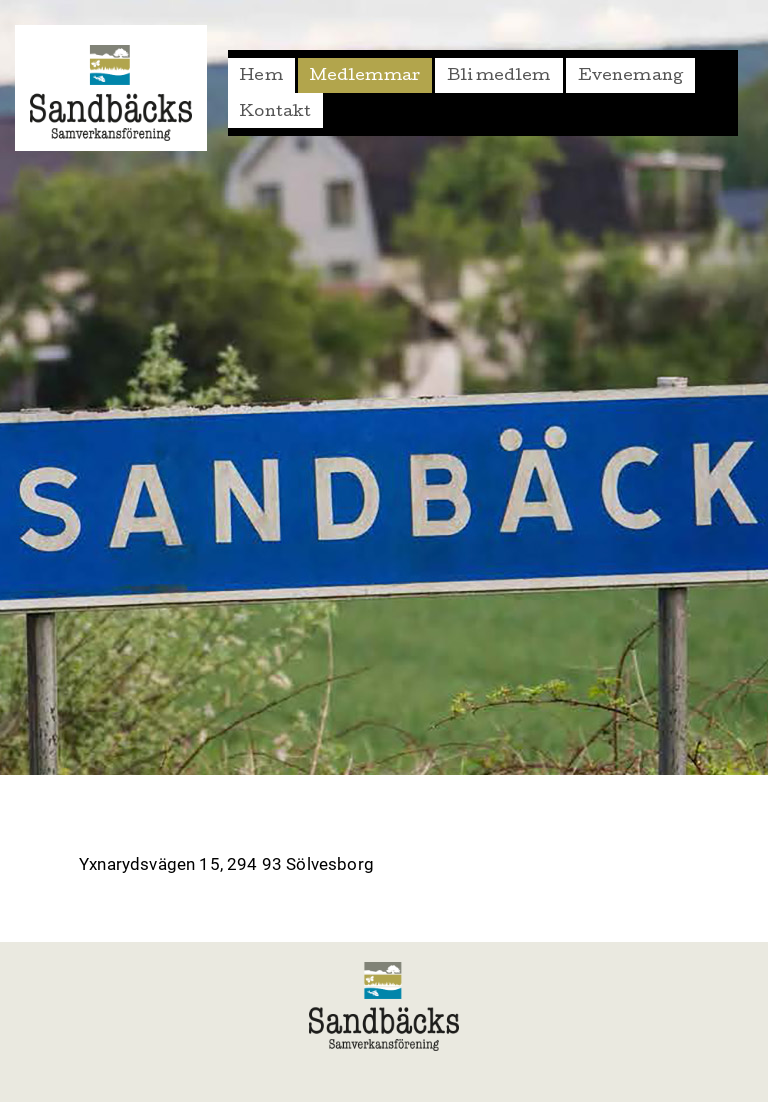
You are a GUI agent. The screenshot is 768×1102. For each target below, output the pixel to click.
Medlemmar (365, 77)
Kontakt (275, 113)
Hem (261, 77)
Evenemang (631, 77)
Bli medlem (499, 77)
